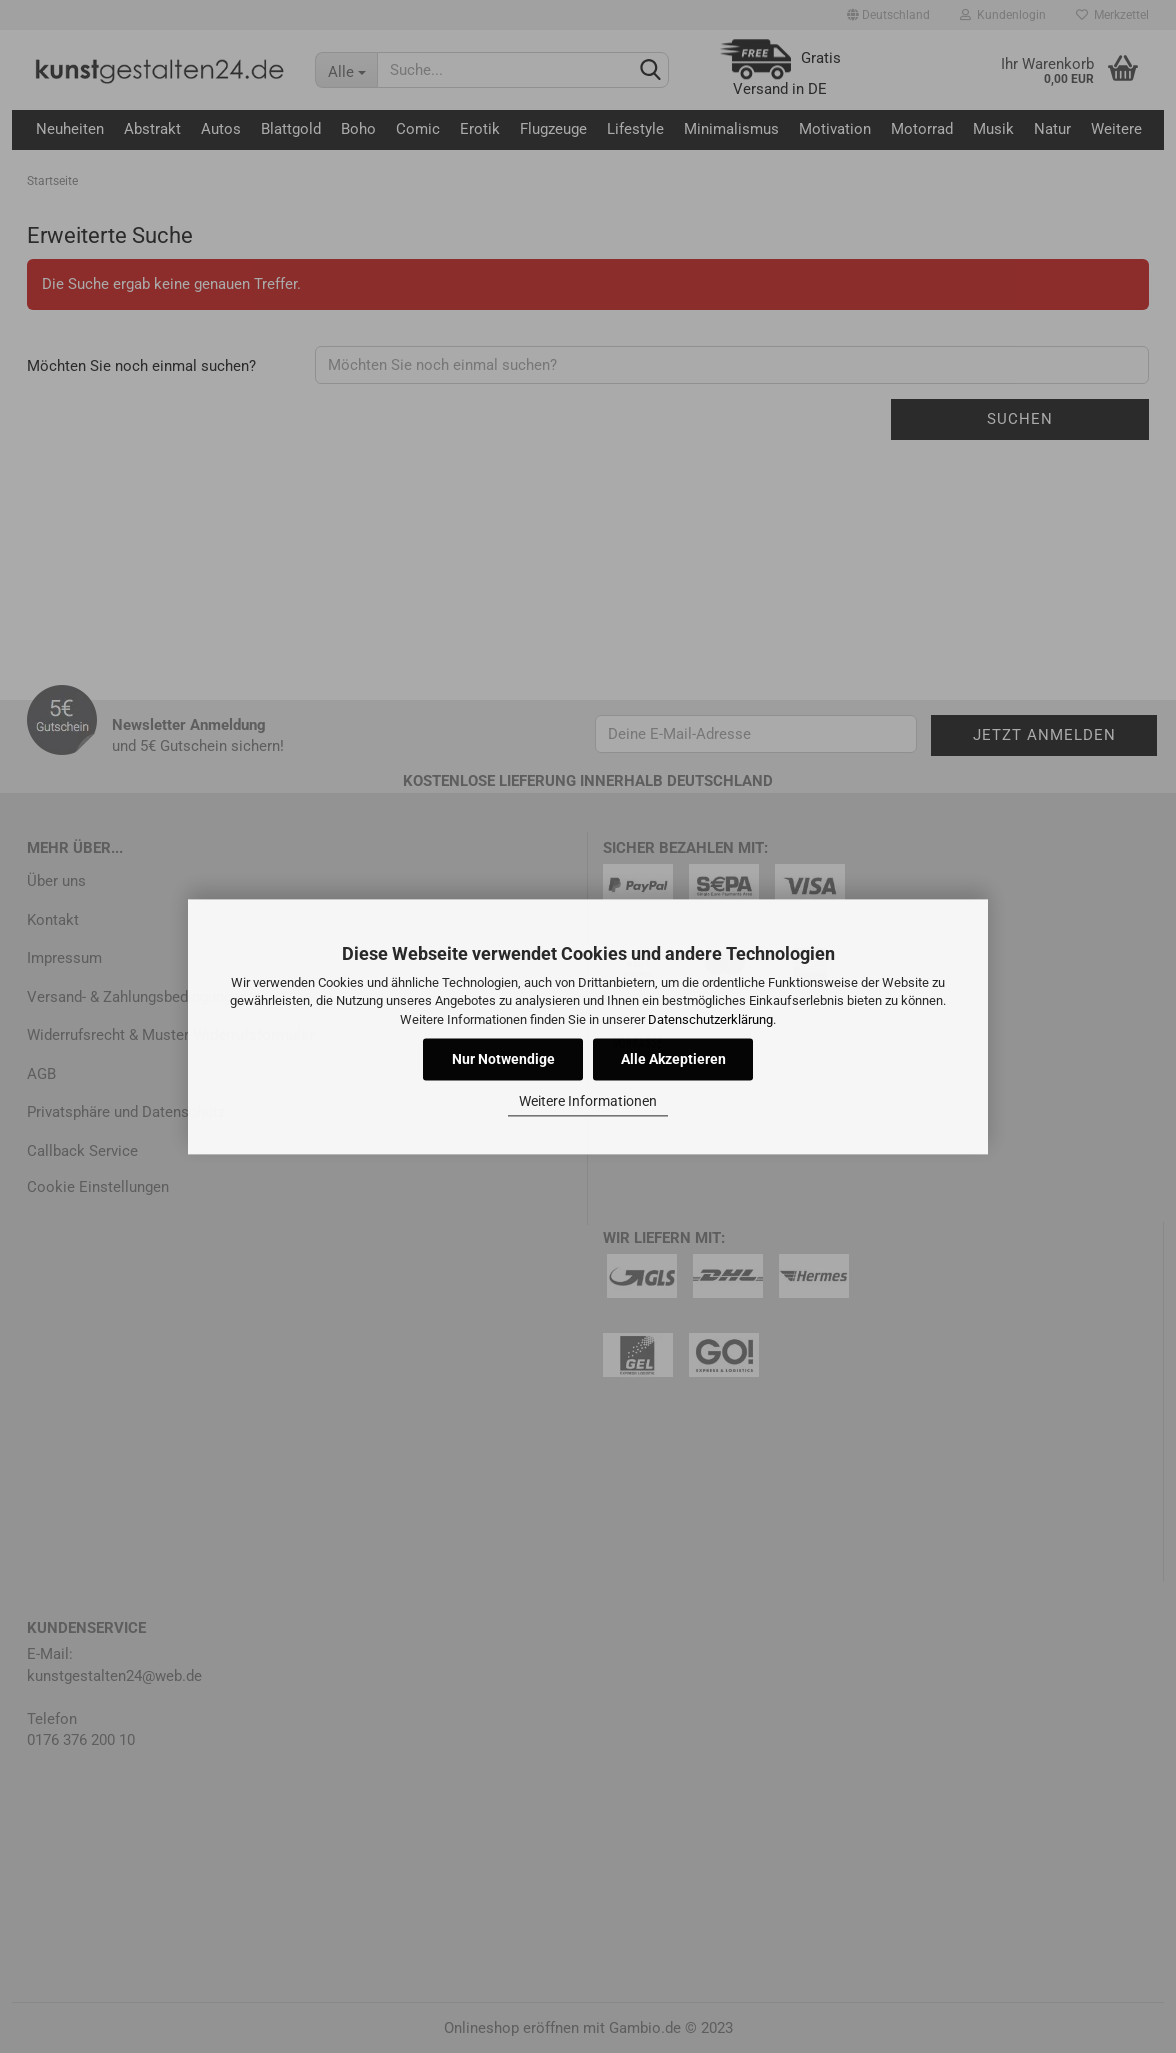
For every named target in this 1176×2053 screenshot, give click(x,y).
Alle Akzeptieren (673, 1059)
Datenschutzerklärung (710, 1019)
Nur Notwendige (503, 1059)
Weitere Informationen (588, 1102)
